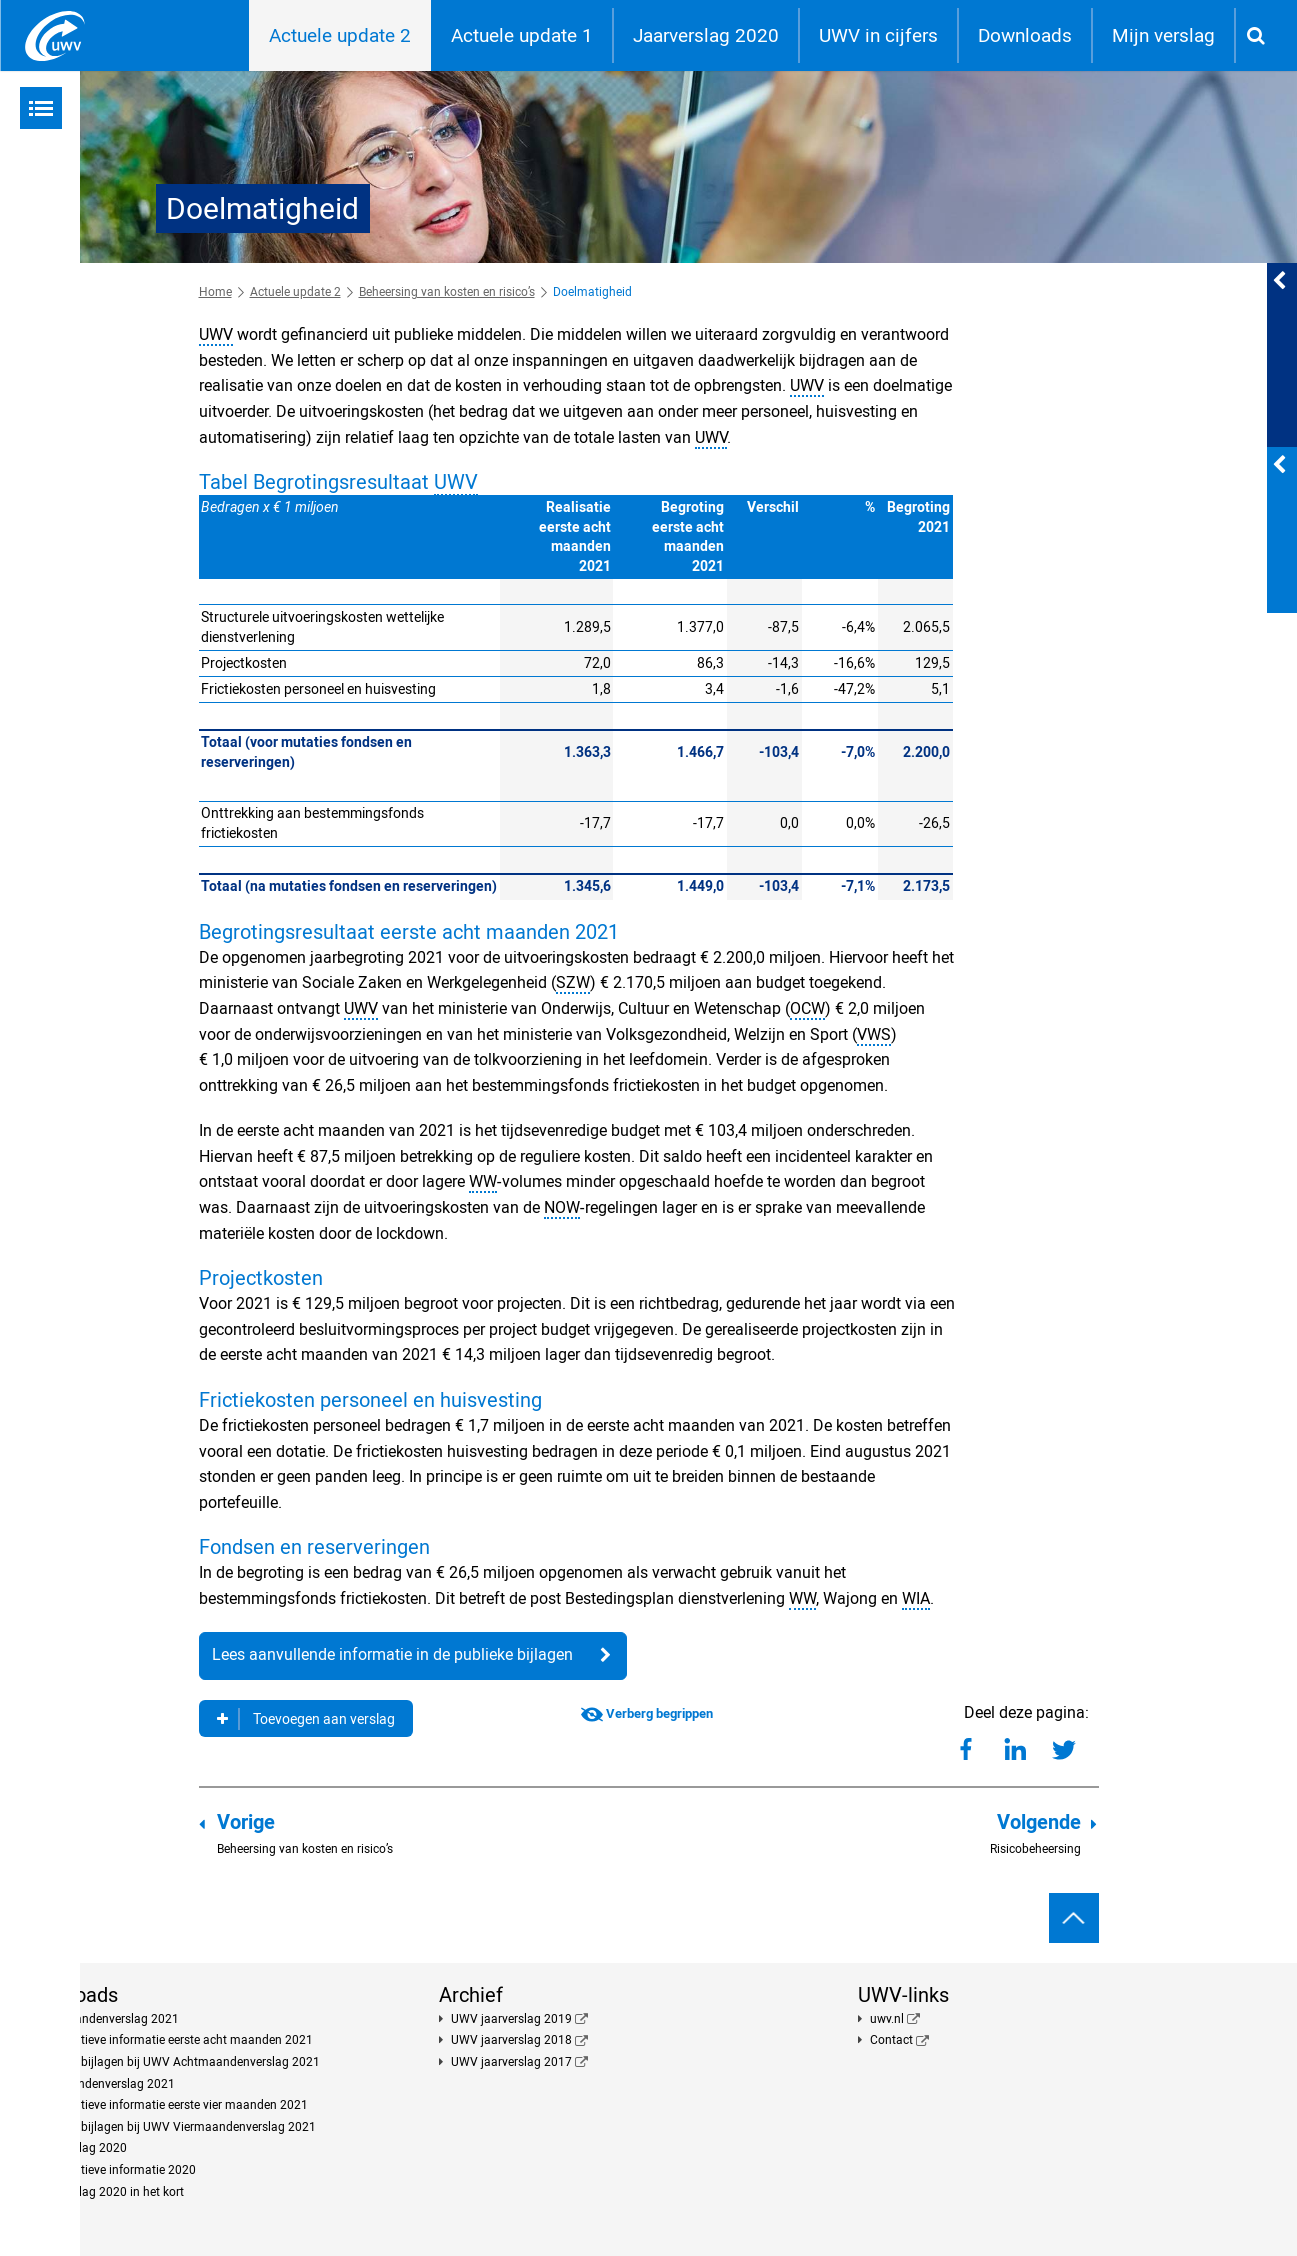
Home (215, 292)
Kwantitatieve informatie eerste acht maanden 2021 (172, 2040)
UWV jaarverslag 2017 (511, 2062)
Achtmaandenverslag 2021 (105, 2019)
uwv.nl (887, 2019)
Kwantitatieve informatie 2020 (114, 2170)
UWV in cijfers (878, 35)
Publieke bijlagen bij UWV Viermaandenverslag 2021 (174, 2127)
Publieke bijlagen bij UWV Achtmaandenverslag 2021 (176, 2062)
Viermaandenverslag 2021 (103, 2084)
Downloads (1025, 35)
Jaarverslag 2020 (706, 35)
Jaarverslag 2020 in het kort (108, 2192)
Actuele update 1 (522, 35)
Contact (891, 2040)
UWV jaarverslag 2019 (511, 2019)
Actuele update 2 (340, 35)
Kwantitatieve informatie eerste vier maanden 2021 (170, 2105)
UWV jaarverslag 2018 (511, 2040)
